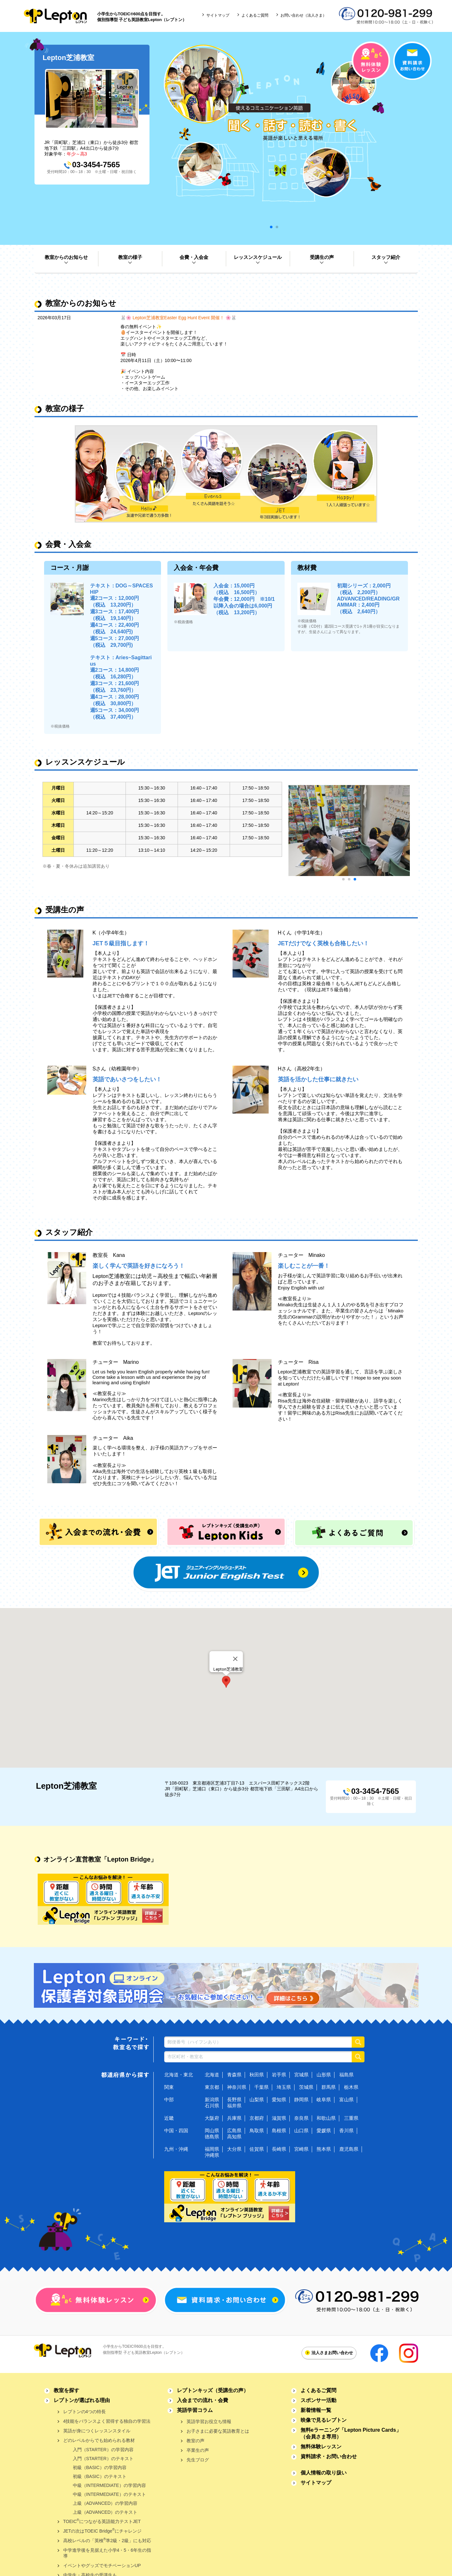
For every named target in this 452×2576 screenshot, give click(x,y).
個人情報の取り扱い (324, 2472)
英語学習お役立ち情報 (209, 2421)
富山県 (346, 2099)
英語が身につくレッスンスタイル (96, 2430)
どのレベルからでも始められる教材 (99, 2440)
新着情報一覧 (316, 2410)
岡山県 (212, 2130)
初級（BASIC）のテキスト (99, 2476)
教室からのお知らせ (66, 257)
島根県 (279, 2130)
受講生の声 (322, 257)
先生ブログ (198, 2459)
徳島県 (212, 2136)
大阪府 (212, 2118)
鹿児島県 (348, 2149)
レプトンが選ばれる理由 (82, 2400)
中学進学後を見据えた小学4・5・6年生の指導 (107, 2553)
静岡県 (301, 2099)
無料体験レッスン (321, 2446)
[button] (226, 1682)
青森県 (234, 2074)
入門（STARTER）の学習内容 (103, 2449)
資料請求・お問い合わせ (329, 2456)
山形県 (324, 2074)
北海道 (212, 2074)
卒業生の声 (198, 2450)
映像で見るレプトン (324, 2420)
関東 (169, 2087)
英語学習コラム (195, 2410)
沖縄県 (212, 2155)
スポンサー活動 (318, 2400)
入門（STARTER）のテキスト (103, 2458)
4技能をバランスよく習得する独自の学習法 (107, 2421)
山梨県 (256, 2099)
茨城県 (306, 2087)
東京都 (212, 2087)
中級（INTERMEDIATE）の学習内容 (109, 2485)
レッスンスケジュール (258, 257)
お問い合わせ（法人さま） (303, 15)
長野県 (234, 2099)
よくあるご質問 (254, 15)
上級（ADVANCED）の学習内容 (105, 2503)
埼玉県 (284, 2087)
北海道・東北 (178, 2074)
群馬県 (328, 2087)
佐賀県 (256, 2149)
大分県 (234, 2149)
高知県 (234, 2136)
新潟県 (212, 2099)
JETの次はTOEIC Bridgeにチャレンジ (102, 2530)
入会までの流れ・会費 (202, 2400)
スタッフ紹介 (386, 257)
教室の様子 (130, 257)
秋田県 (256, 2074)
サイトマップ (217, 15)
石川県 (212, 2105)
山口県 (301, 2130)
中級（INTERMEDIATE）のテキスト (109, 2494)
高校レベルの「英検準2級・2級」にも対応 (107, 2540)
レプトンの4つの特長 (84, 2411)
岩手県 (279, 2074)
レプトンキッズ (213, 2390)
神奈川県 (236, 2087)
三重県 (351, 2118)
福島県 (346, 2074)
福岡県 (212, 2149)
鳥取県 (256, 2130)
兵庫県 (234, 2118)
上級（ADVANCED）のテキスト (105, 2512)
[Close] (235, 1658)
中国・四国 (176, 2130)
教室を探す (66, 2390)
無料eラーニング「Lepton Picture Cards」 (351, 2433)
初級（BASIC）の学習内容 (99, 2467)
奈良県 (301, 2118)
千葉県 (261, 2087)
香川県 (346, 2130)
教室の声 (195, 2440)
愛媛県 (324, 2130)
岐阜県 (324, 2099)
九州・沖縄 (176, 2149)
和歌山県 (326, 2118)
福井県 (234, 2105)
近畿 (169, 2118)
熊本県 (324, 2149)
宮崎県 (301, 2149)
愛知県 (279, 2099)
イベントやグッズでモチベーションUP (102, 2565)
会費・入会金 (194, 257)
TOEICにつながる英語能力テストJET (102, 2521)
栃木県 (351, 2087)
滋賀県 (279, 2118)
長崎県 (279, 2149)
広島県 (234, 2130)
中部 (169, 2099)
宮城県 (301, 2074)
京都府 (256, 2118)
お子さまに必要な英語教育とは (218, 2431)
